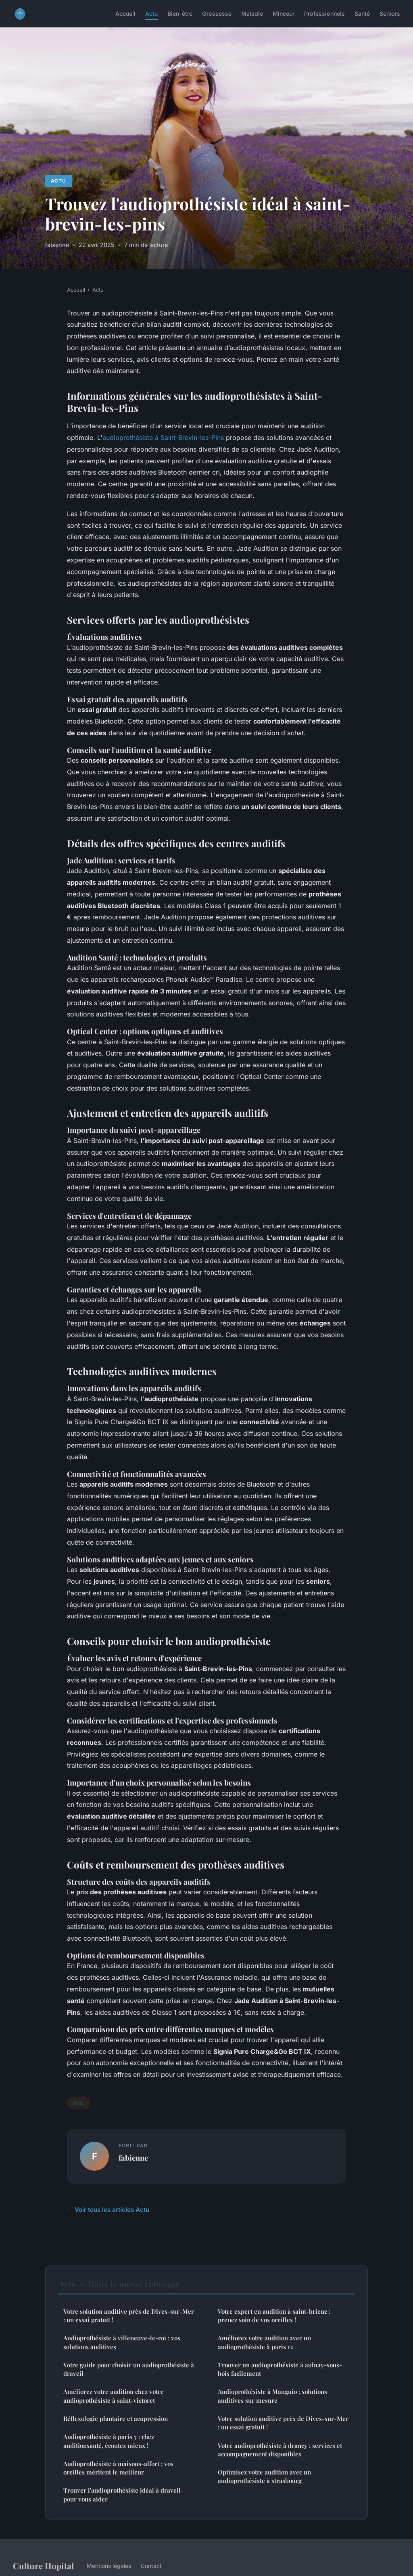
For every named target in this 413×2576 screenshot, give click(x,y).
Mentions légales (109, 2565)
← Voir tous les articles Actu (108, 2209)
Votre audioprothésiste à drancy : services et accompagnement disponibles (280, 2449)
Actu (151, 13)
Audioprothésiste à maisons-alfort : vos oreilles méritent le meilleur (118, 2468)
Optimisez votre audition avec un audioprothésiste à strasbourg (264, 2476)
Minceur (283, 13)
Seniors (390, 13)
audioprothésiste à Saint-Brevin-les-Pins (163, 437)
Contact (151, 2565)
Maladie (252, 13)
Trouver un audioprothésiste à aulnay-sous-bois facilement (280, 2369)
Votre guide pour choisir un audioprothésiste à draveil (128, 2369)
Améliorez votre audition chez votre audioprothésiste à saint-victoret (113, 2395)
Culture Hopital (43, 2565)
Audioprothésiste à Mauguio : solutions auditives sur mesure (272, 2395)
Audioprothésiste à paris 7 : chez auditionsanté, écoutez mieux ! (108, 2441)
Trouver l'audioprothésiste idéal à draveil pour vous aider (122, 2494)
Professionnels (324, 13)
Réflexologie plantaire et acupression (115, 2418)
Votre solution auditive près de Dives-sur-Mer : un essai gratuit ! (128, 2315)
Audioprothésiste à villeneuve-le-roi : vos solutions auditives (121, 2342)
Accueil (125, 13)
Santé (362, 13)
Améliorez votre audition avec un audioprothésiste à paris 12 (264, 2342)
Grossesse (217, 13)
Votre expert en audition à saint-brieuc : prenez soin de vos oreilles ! (274, 2315)
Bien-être (179, 13)
